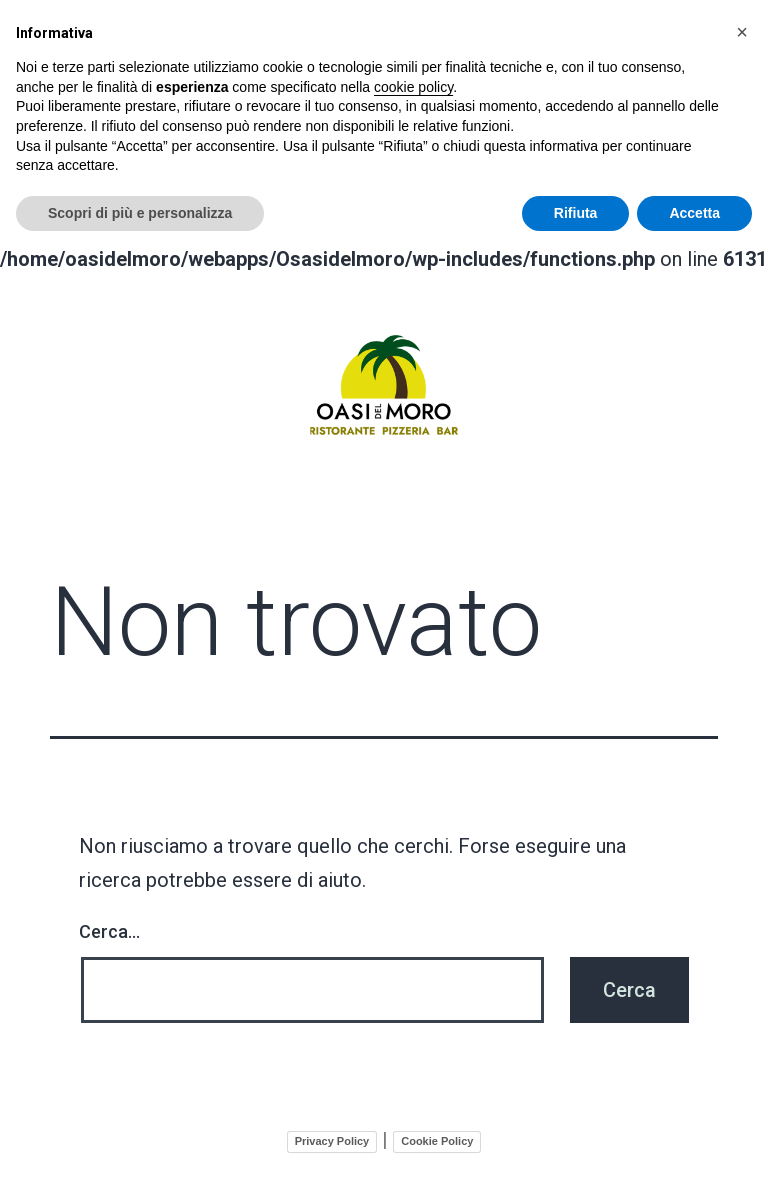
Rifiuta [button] (576, 213)
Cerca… (109, 927)
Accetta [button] (694, 213)
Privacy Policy (332, 1137)
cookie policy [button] (413, 87)
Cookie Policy (437, 1137)
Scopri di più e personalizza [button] (140, 213)
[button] (742, 32)
